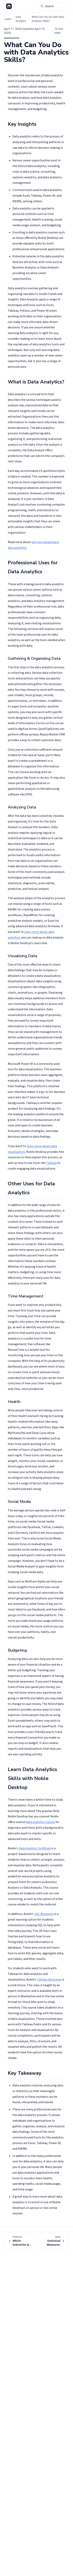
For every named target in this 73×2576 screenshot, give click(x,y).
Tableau (51, 1163)
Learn (8, 19)
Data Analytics (21, 19)
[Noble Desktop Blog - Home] (9, 6)
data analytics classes (40, 1822)
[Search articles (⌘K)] (52, 6)
